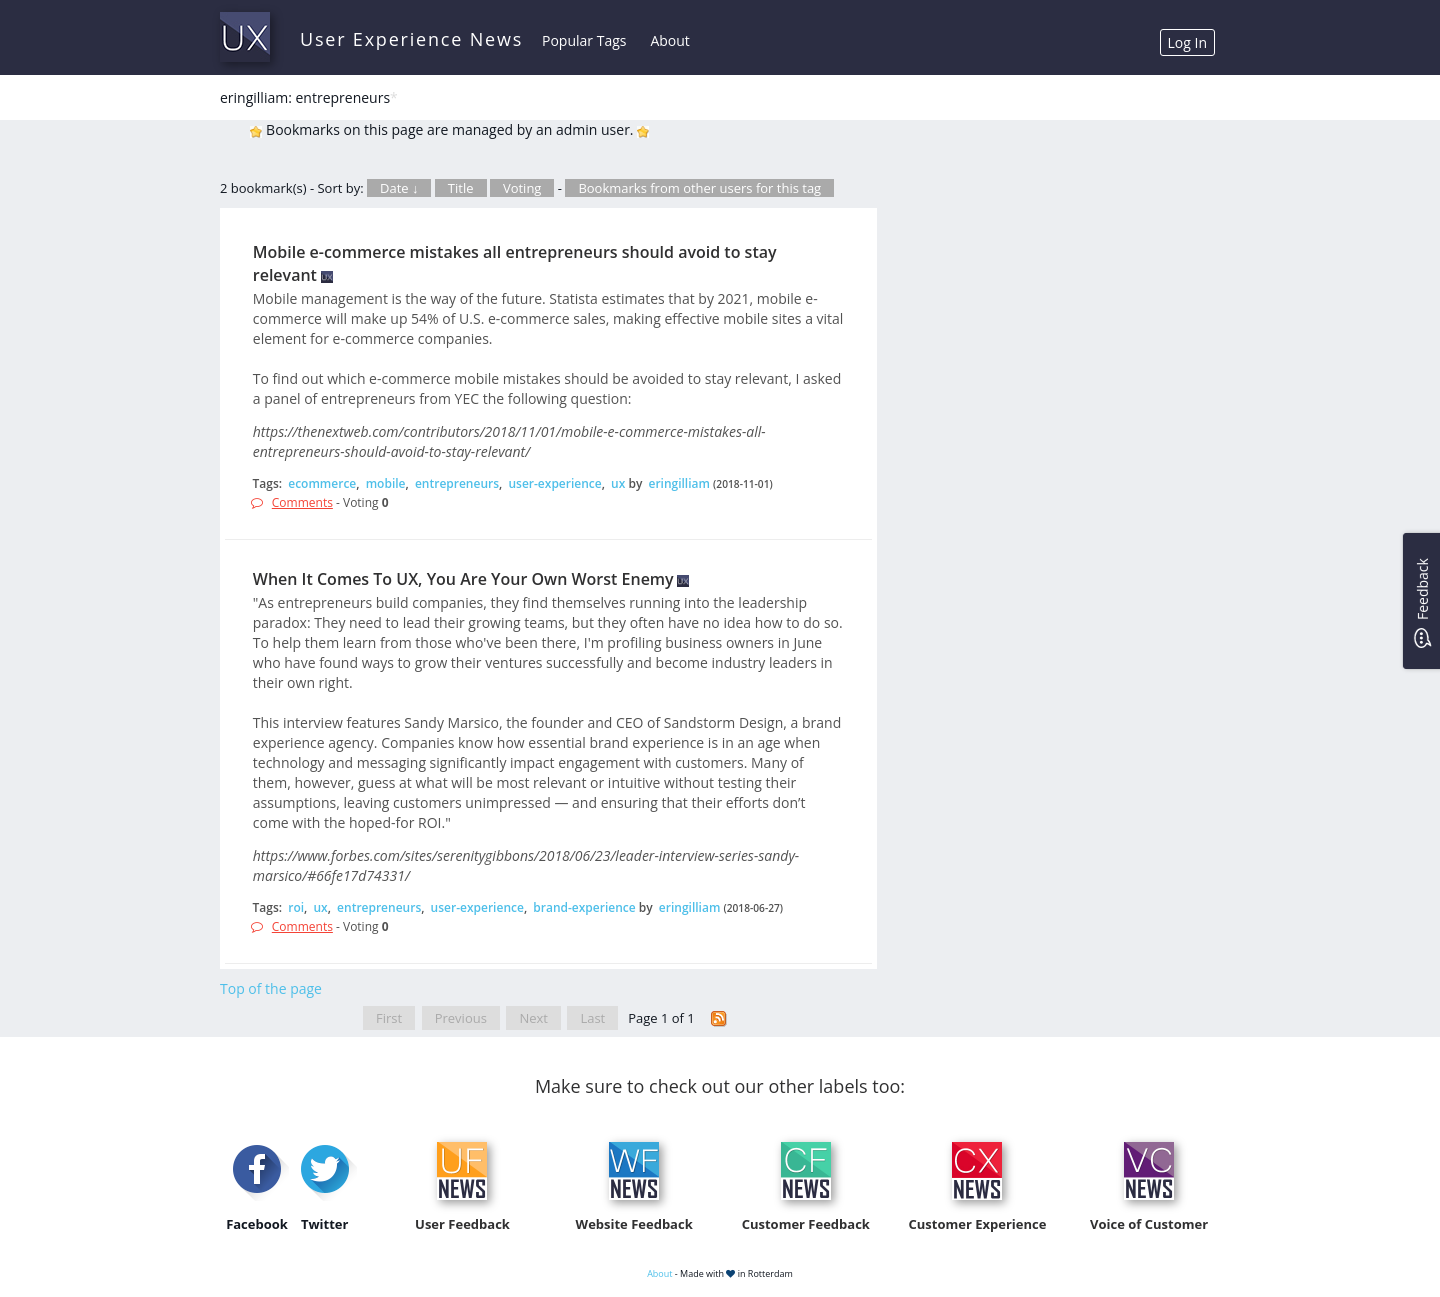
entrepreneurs (457, 483)
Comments (302, 502)
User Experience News (411, 39)
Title (461, 188)
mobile (386, 483)
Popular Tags (584, 40)
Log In (1187, 42)
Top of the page (271, 988)
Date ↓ (399, 188)
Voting (522, 188)
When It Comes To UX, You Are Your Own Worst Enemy (463, 579)
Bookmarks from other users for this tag (699, 188)
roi (296, 907)
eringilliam (679, 483)
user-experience (554, 483)
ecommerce (322, 483)
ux (618, 483)
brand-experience (584, 907)
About (669, 40)
